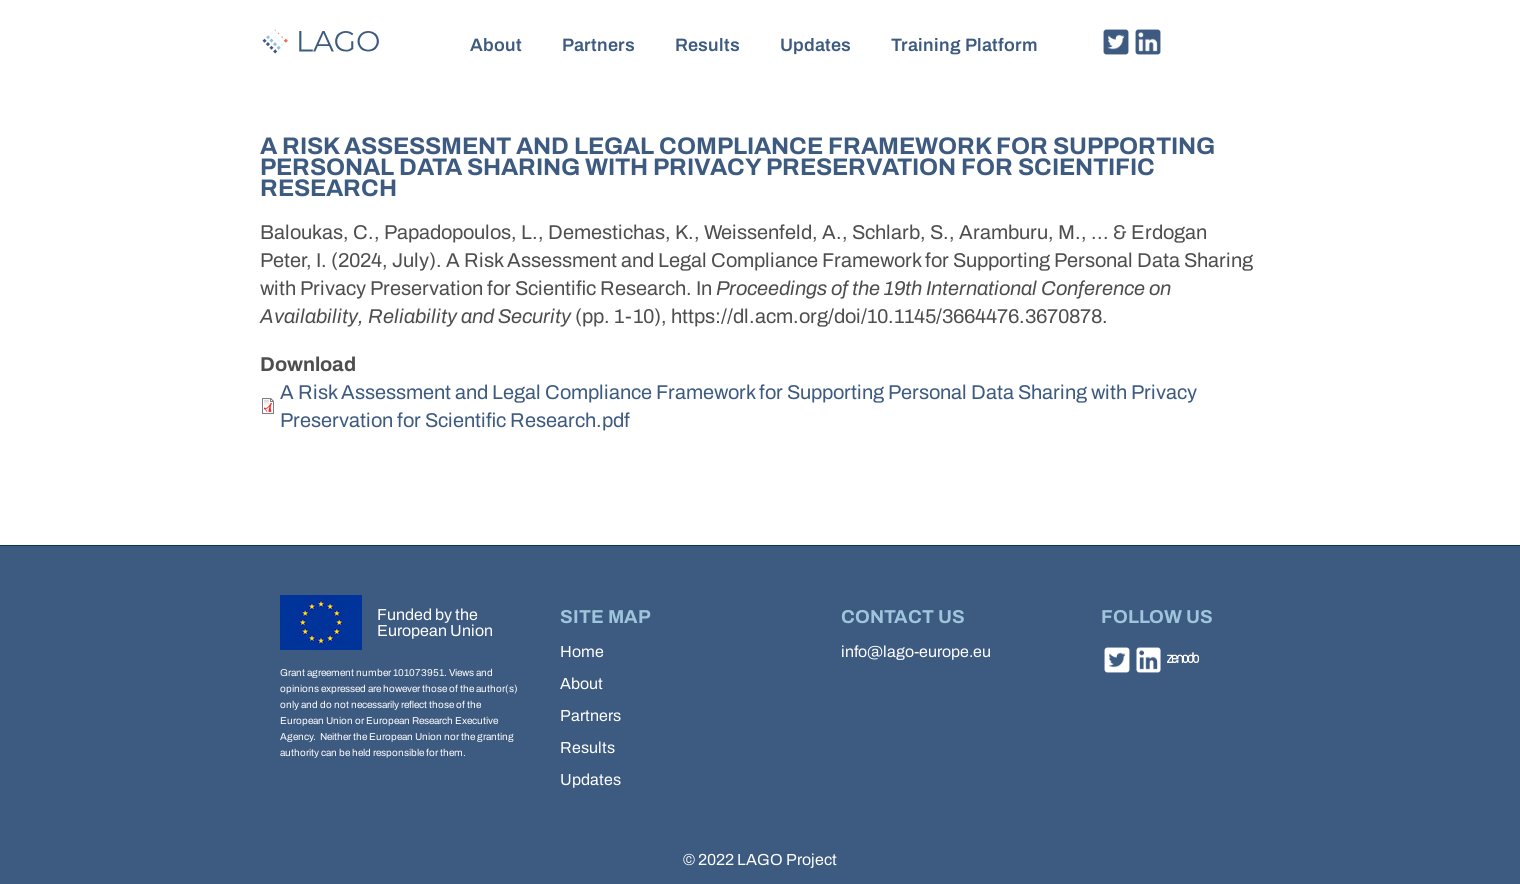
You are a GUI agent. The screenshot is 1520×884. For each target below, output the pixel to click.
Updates (815, 45)
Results (707, 45)
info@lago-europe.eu (916, 651)
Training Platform (964, 45)
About (496, 45)
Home (582, 651)
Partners (598, 45)
